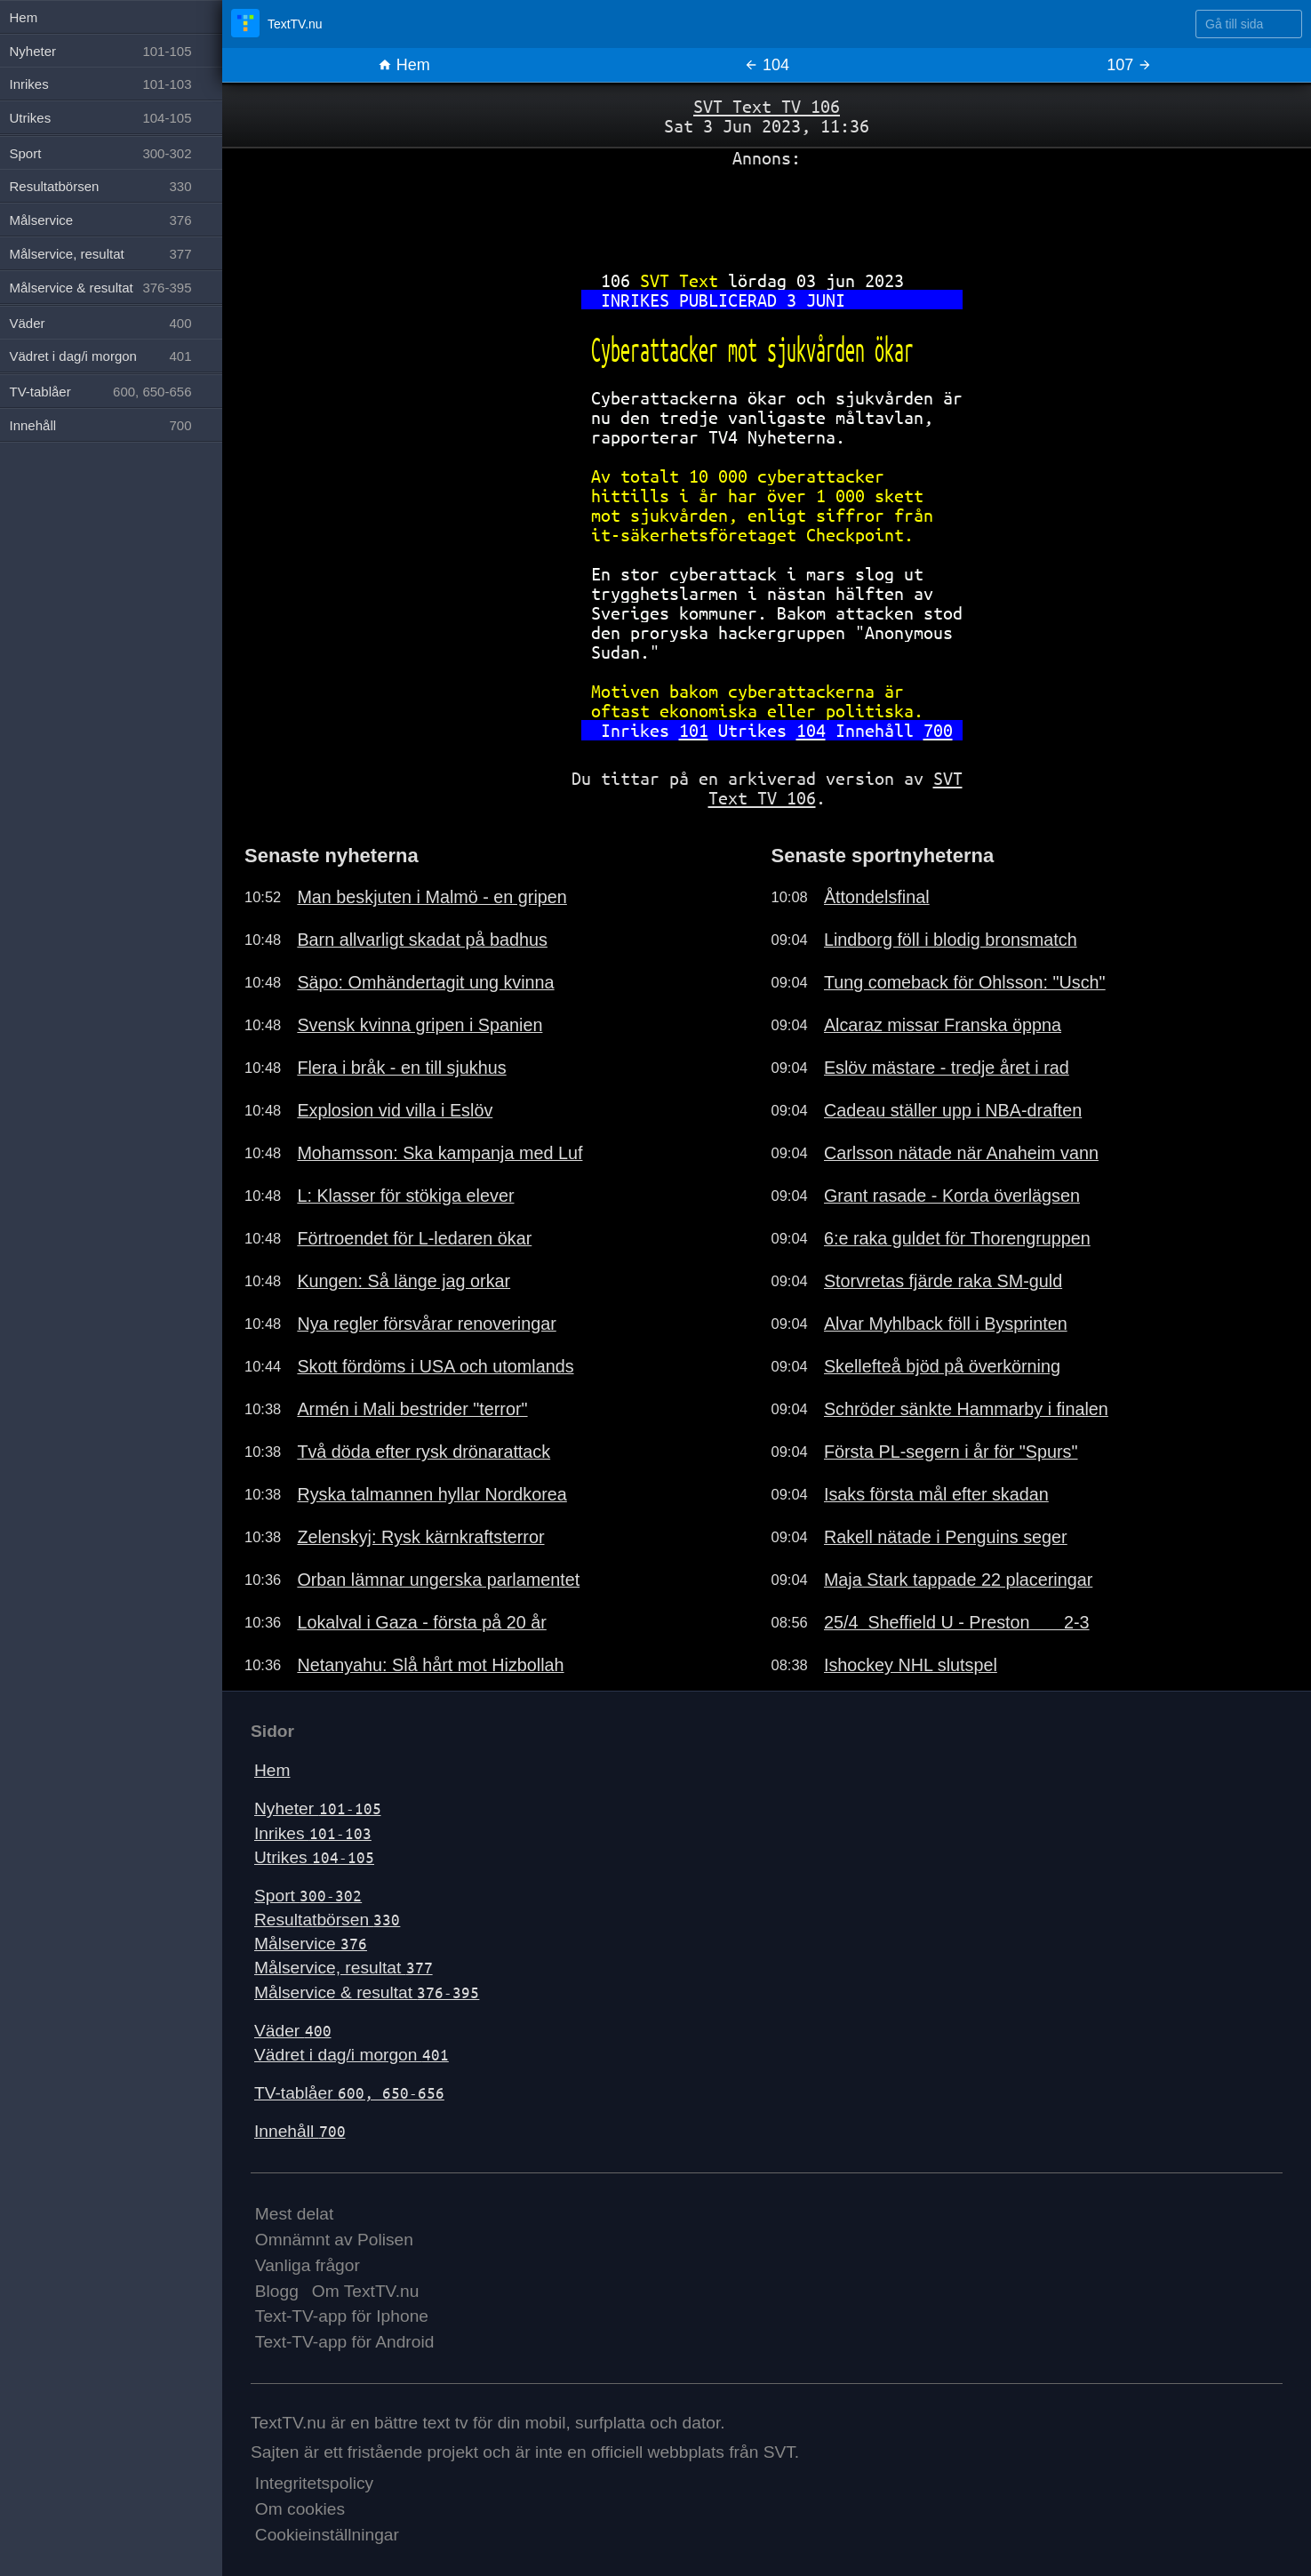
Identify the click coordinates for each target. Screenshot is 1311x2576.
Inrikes (313, 1833)
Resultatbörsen (327, 1919)
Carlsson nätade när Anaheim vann (961, 1153)
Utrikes (314, 1857)
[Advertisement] (766, 212)
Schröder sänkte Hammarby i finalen (966, 1409)
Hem (404, 65)
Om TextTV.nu (366, 2291)
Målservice (310, 1943)
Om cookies (300, 2509)
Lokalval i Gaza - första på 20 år (421, 1622)
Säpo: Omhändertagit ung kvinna (425, 982)
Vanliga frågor (307, 2265)
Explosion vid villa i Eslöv (394, 1110)
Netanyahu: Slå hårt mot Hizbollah (430, 1665)
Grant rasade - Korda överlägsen (952, 1195)
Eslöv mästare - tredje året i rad (946, 1067)
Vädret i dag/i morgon (351, 2054)
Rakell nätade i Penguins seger (945, 1537)
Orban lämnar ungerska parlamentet (438, 1579)
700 (938, 730)
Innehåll (300, 2131)
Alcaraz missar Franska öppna (942, 1025)
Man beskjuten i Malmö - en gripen (431, 897)
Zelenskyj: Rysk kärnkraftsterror (420, 1537)
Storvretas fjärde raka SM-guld (943, 1281)
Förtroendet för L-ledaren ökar (414, 1238)
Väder (293, 2030)
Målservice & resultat (366, 1992)
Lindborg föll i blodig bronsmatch (950, 939)
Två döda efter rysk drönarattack (423, 1451)
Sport (308, 1895)
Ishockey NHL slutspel (910, 1665)
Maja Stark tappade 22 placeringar (958, 1579)
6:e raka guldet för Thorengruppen (957, 1238)
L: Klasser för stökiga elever (405, 1195)
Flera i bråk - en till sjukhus (401, 1067)
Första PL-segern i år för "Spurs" (951, 1451)
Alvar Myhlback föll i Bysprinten (945, 1323)
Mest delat (294, 2213)
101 (693, 730)
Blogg (277, 2291)
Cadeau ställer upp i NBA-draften (953, 1110)
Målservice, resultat (343, 1967)
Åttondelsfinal (877, 897)
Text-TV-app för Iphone (341, 2316)
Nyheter (317, 1808)
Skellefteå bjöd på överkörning (942, 1366)
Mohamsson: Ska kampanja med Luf (439, 1153)
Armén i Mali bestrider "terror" (412, 1409)
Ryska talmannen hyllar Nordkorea (431, 1494)
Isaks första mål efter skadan (936, 1494)
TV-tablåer (349, 2093)
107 (1129, 65)
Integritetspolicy (314, 2483)
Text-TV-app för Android (345, 2341)
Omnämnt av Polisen (334, 2239)
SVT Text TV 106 (766, 106)
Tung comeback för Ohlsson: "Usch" (965, 982)
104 (811, 730)
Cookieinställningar (327, 2534)
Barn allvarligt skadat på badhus (422, 939)
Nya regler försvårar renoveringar (426, 1323)
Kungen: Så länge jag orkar (403, 1281)
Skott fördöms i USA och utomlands (435, 1366)
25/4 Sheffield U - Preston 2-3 (957, 1622)
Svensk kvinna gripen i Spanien (419, 1025)
